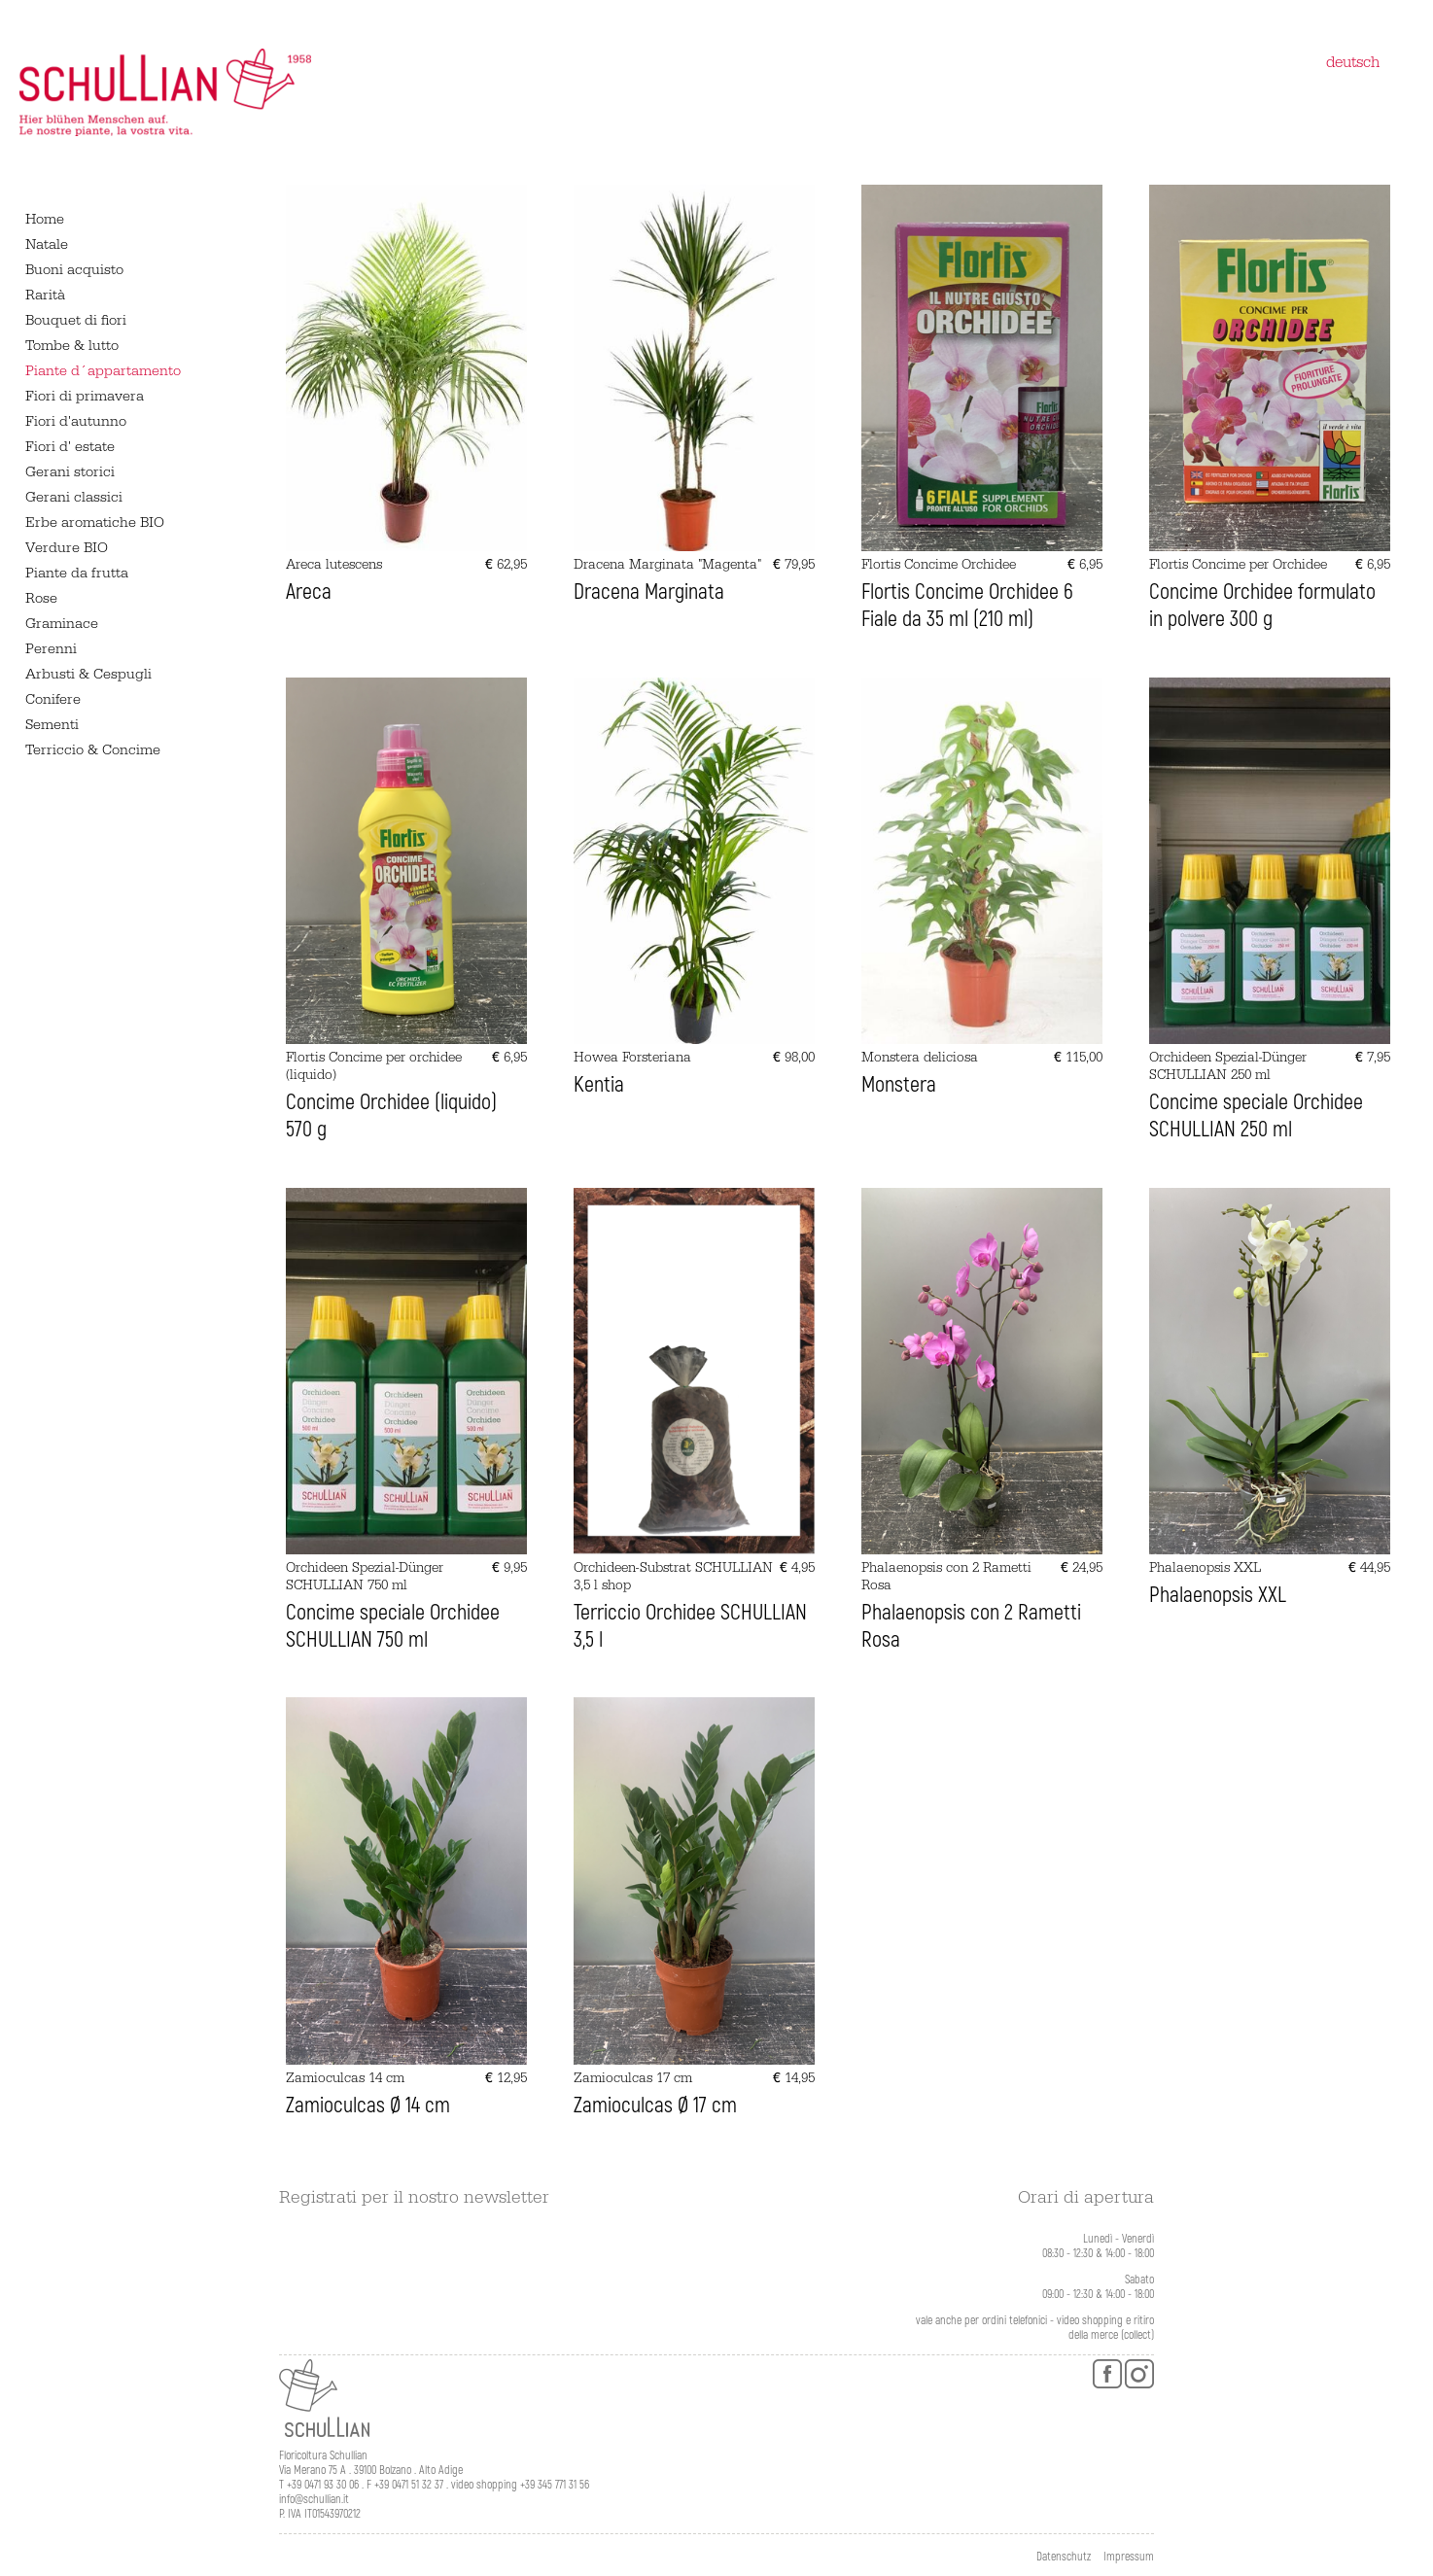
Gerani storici (70, 472)
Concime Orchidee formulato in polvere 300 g (1262, 605)
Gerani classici (73, 497)
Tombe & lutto (72, 345)
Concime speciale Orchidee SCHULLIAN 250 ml (1256, 1116)
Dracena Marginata (649, 592)
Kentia (599, 1084)
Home (44, 219)
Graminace (61, 623)
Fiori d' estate (70, 446)
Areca (309, 592)
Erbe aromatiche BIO (94, 522)
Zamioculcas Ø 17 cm (655, 2105)
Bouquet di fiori (75, 320)
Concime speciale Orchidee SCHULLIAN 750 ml (393, 1626)
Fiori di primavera (84, 396)
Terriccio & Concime (92, 750)
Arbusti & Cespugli (88, 674)
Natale (46, 244)
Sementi (52, 724)
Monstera (898, 1084)
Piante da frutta (76, 573)
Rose (41, 598)
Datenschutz (1063, 2557)
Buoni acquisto (74, 270)
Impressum (1128, 2557)
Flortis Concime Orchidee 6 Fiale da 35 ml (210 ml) (967, 605)
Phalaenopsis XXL (1217, 1595)
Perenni (51, 649)
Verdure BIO (66, 548)
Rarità (45, 295)
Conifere (53, 699)
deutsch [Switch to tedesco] (1353, 62)
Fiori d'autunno (75, 421)
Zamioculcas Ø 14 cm (368, 2105)
